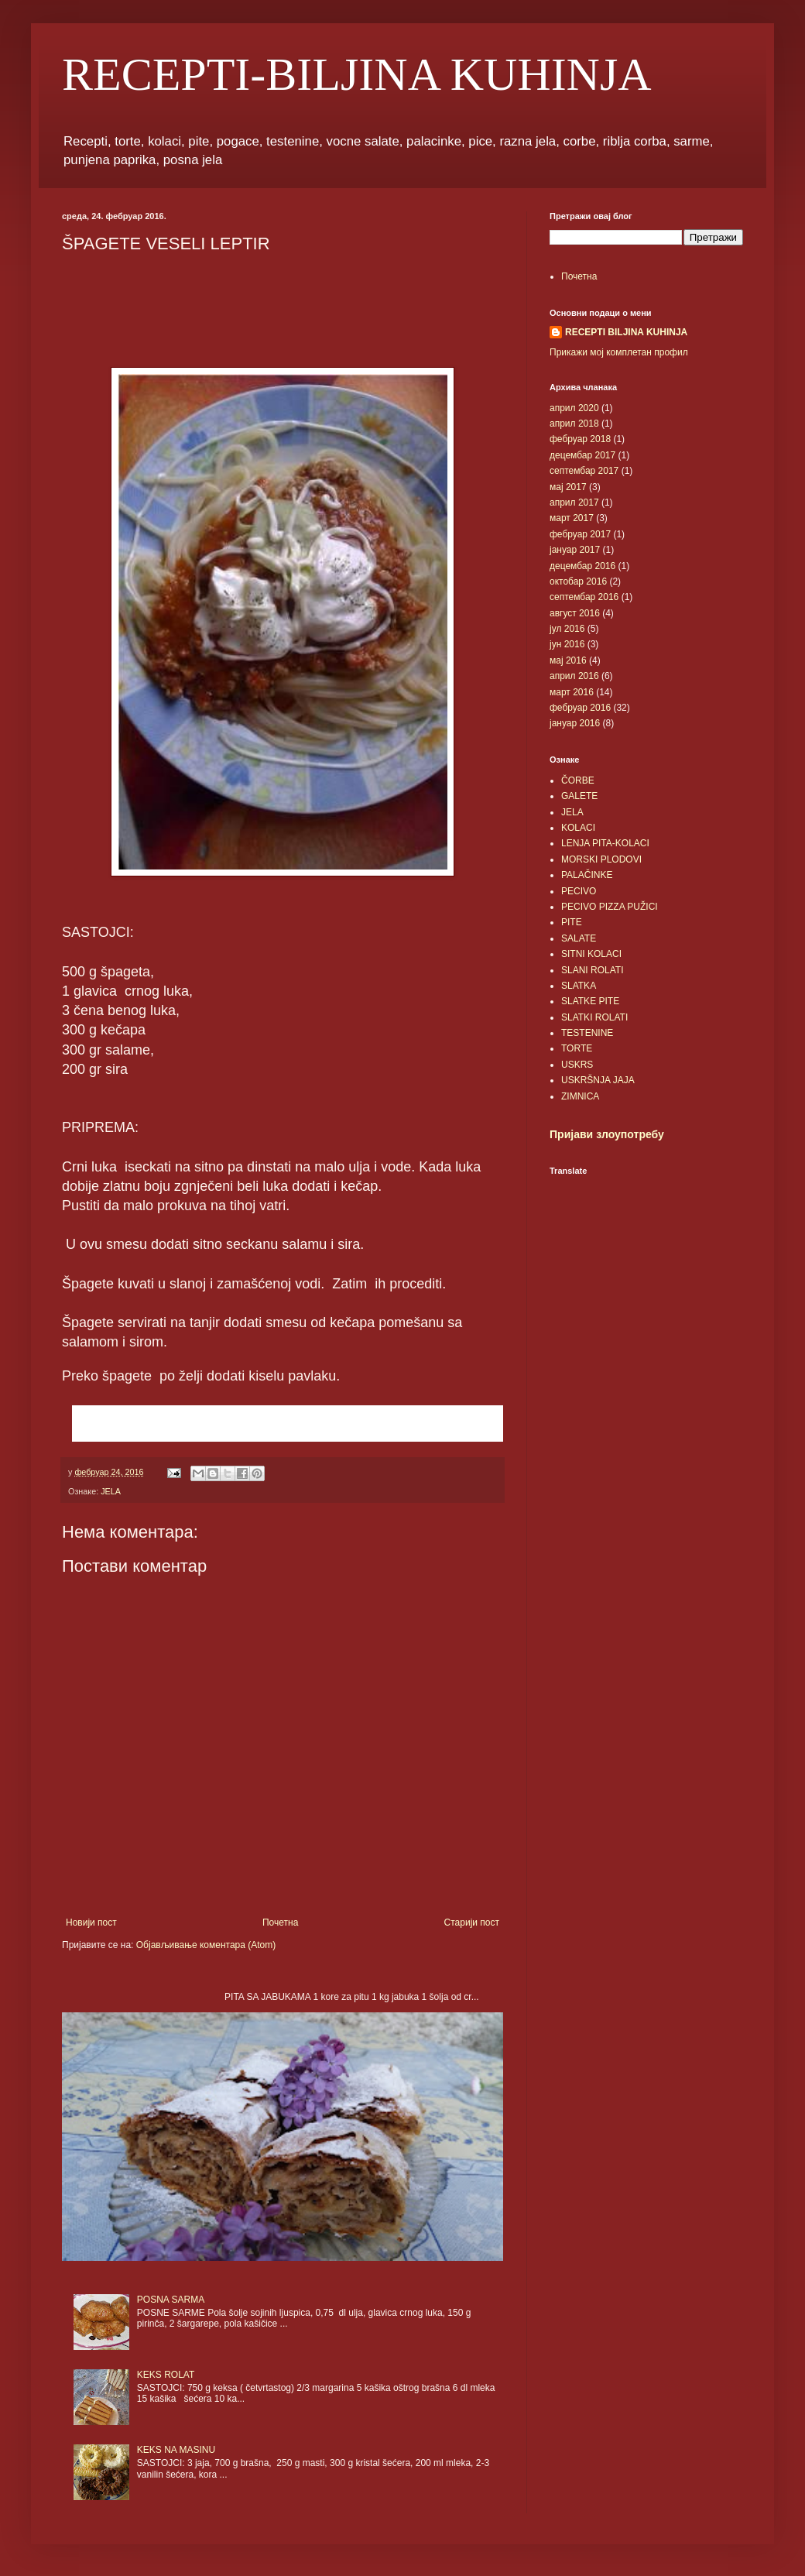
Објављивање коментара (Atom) (206, 1945)
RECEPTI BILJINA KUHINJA (626, 332)
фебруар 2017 (580, 534)
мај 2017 (568, 487)
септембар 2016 (584, 597)
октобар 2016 (578, 581)
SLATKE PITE (590, 1001)
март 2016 (572, 692)
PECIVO (578, 891)
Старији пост (471, 1922)
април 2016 (574, 676)
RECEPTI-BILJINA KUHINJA (357, 74)
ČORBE (577, 780)
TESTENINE (587, 1032)
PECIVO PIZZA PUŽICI (609, 906)
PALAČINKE (586, 875)
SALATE (578, 938)
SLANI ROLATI (592, 970)
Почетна (280, 1922)
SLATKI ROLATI (594, 1017)
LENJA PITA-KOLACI (605, 843)
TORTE (576, 1048)
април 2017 (574, 502)
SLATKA (578, 985)
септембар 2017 (584, 470)
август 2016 (575, 613)
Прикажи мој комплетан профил (619, 352)
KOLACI (578, 827)
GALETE (579, 796)
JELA (111, 1491)
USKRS (577, 1064)
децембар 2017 (582, 455)
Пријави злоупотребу (607, 1134)
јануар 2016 (575, 723)
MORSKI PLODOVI (601, 859)
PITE (571, 922)
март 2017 (572, 518)
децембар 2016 (582, 566)
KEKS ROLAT (165, 2374)
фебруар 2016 (580, 707)
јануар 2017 (575, 549)
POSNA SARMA (170, 2299)
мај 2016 (568, 660)
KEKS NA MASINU (176, 2449)
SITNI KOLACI (591, 953)
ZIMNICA (580, 1096)
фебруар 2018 (580, 439)
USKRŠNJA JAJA (598, 1080)
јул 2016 (567, 628)
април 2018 (574, 423)
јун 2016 (567, 644)
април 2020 (574, 408)
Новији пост (91, 1922)
